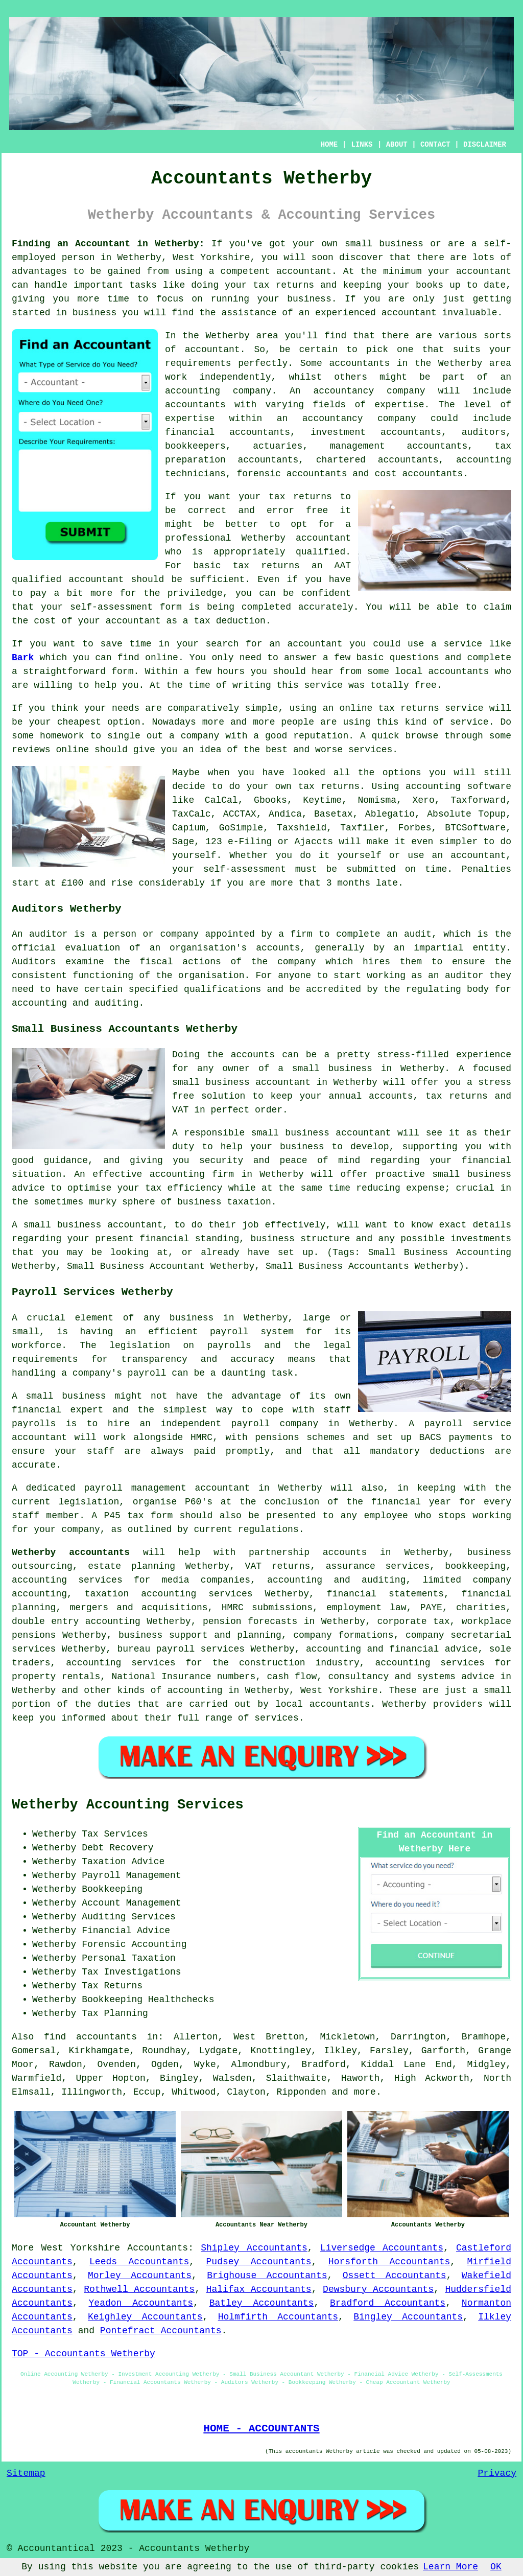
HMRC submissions (267, 1608)
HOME (329, 145)
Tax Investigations (131, 1972)
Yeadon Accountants (141, 2303)
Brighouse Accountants (267, 2275)
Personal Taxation (129, 1958)
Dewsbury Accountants (378, 2289)
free (426, 685)
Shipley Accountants (254, 2248)
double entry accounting (76, 1621)
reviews (31, 750)
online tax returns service (411, 708)
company (200, 736)
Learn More (450, 2567)
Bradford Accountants (387, 2303)
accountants (359, 363)
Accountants (157, 2248)
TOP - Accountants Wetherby (83, 2354)
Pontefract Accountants (161, 2331)
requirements (198, 363)
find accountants (90, 2037)
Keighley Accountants (145, 2317)
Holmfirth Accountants (278, 2317)
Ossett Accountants (394, 2275)
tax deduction (229, 621)
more (365, 2092)
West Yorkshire (80, 2248)
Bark (23, 658)
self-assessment (244, 869)
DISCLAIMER (484, 145)
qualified (320, 552)
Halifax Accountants (259, 2289)
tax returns (329, 786)
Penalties (486, 869)
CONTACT (435, 145)
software (489, 786)
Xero (424, 800)
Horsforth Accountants (389, 2262)
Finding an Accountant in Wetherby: (108, 244)
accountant (303, 271)
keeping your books (393, 285)
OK (496, 2567)
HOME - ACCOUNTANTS (261, 2428)
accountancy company (369, 391)
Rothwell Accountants (139, 2289)
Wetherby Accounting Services (128, 1805)
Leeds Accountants (139, 2262)
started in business (64, 313)
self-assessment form (126, 607)
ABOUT (397, 145)
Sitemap (26, 2473)
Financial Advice (126, 1930)
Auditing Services (129, 1917)
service (469, 722)
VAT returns (278, 1566)
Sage (183, 842)
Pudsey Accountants (259, 2262)
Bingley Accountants (408, 2317)
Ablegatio (390, 814)
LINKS (361, 145)
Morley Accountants (140, 2275)
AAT (343, 566)
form (122, 671)
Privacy (497, 2473)
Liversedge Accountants (381, 2248)
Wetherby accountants (71, 1552)
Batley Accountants (261, 2303)
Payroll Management (131, 1875)
